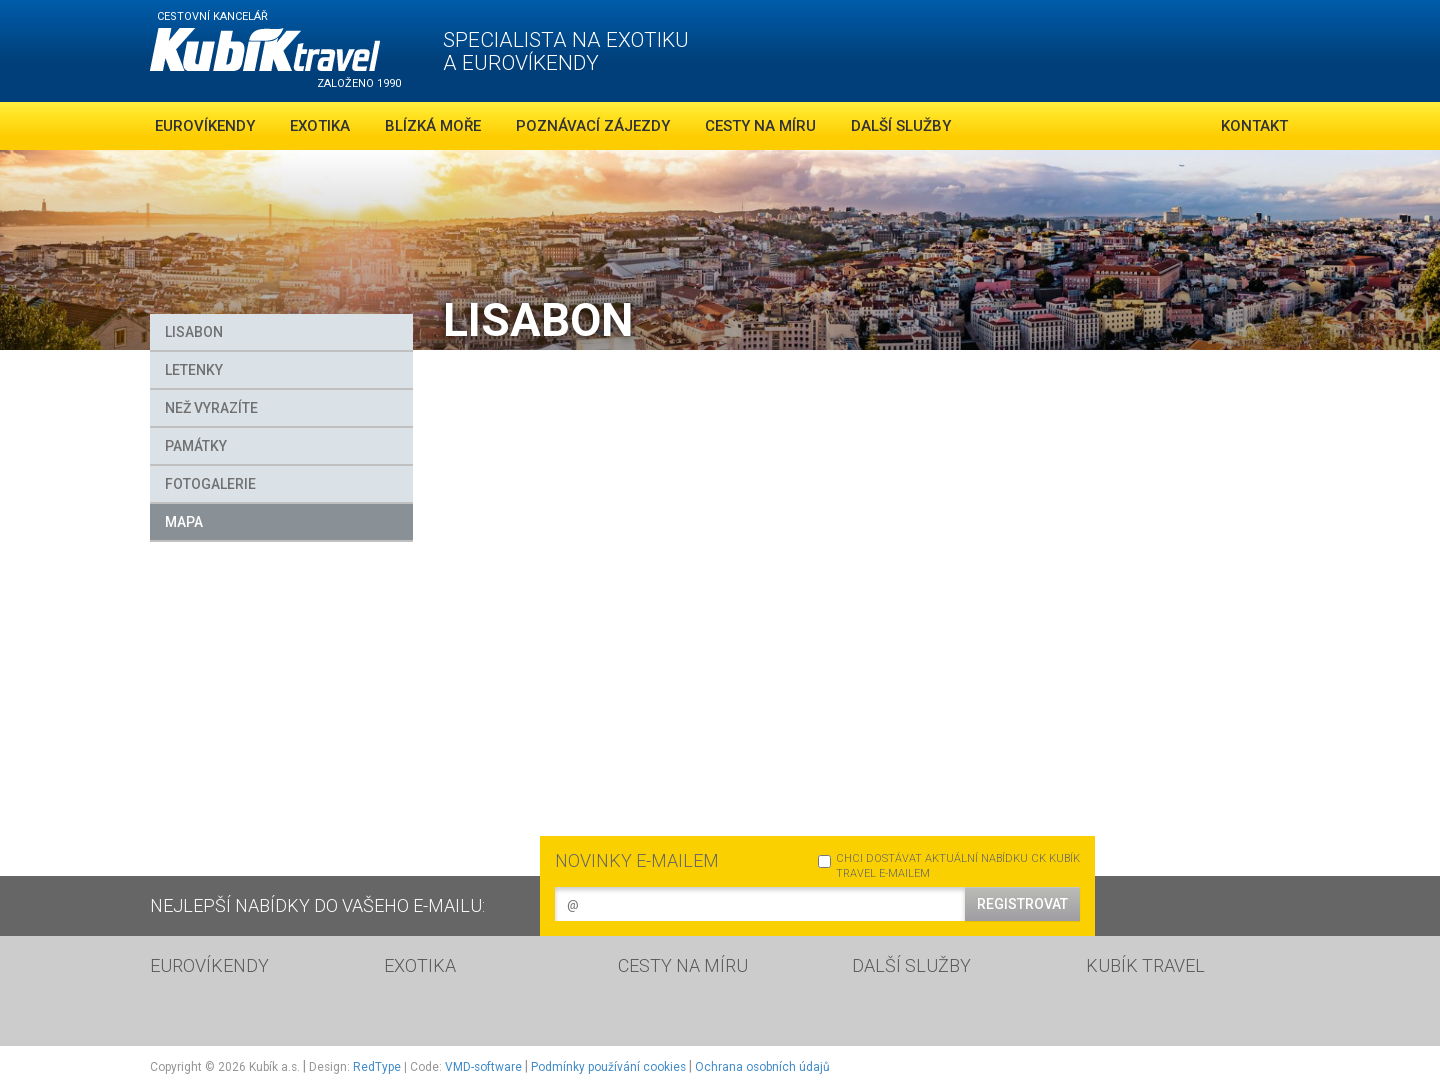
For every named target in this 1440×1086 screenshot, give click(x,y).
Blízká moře (433, 126)
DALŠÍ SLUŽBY (911, 965)
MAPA (184, 522)
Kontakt (1254, 126)
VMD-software (483, 1067)
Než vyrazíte (211, 408)
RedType (377, 1067)
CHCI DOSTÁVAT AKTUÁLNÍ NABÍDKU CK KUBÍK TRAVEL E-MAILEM (949, 866)
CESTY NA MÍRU (683, 965)
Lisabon (194, 332)
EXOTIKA (420, 965)
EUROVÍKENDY (209, 965)
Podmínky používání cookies (608, 1067)
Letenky (194, 370)
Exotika (320, 126)
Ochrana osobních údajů (762, 1067)
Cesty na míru (760, 126)
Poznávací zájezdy (593, 126)
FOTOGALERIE (210, 484)
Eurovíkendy (205, 126)
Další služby (901, 126)
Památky (196, 446)
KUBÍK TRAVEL (1145, 965)
